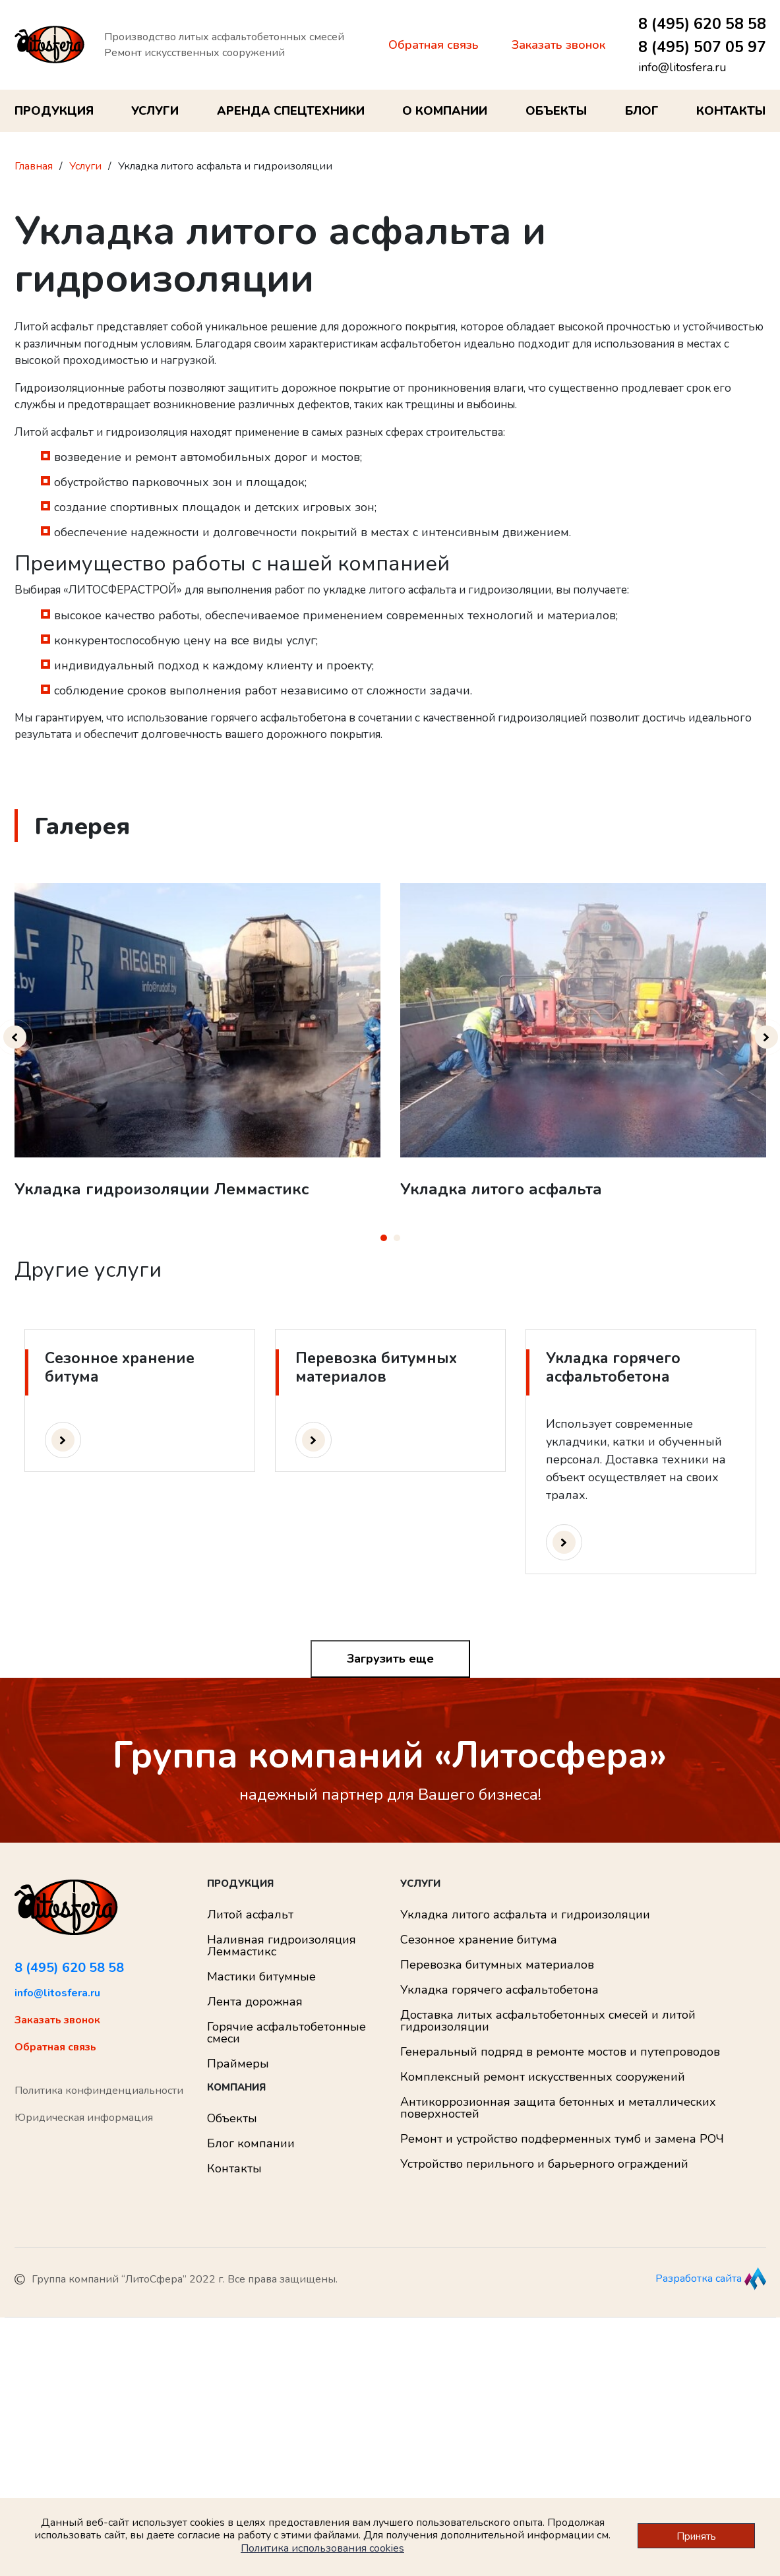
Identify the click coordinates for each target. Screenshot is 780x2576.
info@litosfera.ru (682, 67)
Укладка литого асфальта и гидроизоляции (525, 1914)
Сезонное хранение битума (478, 1939)
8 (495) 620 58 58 (702, 24)
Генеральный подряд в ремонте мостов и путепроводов (560, 2052)
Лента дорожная (255, 2001)
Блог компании (251, 2143)
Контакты (730, 111)
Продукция (54, 111)
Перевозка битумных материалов (497, 1965)
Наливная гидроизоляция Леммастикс (281, 1945)
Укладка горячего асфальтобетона (499, 1990)
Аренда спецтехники (291, 111)
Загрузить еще (390, 1659)
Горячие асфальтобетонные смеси (286, 2032)
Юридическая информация (84, 2117)
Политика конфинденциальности (99, 2090)
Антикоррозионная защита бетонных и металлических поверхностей (558, 2108)
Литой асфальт (250, 1914)
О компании (444, 111)
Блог (642, 111)
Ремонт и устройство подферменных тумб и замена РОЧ (562, 2139)
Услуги (155, 111)
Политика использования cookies (322, 2548)
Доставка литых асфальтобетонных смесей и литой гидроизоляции (548, 2021)
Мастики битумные (261, 1976)
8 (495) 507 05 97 (702, 47)
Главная (34, 166)
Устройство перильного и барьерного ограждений (544, 2164)
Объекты (556, 111)
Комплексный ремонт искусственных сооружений (542, 2077)
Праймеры (238, 2063)
